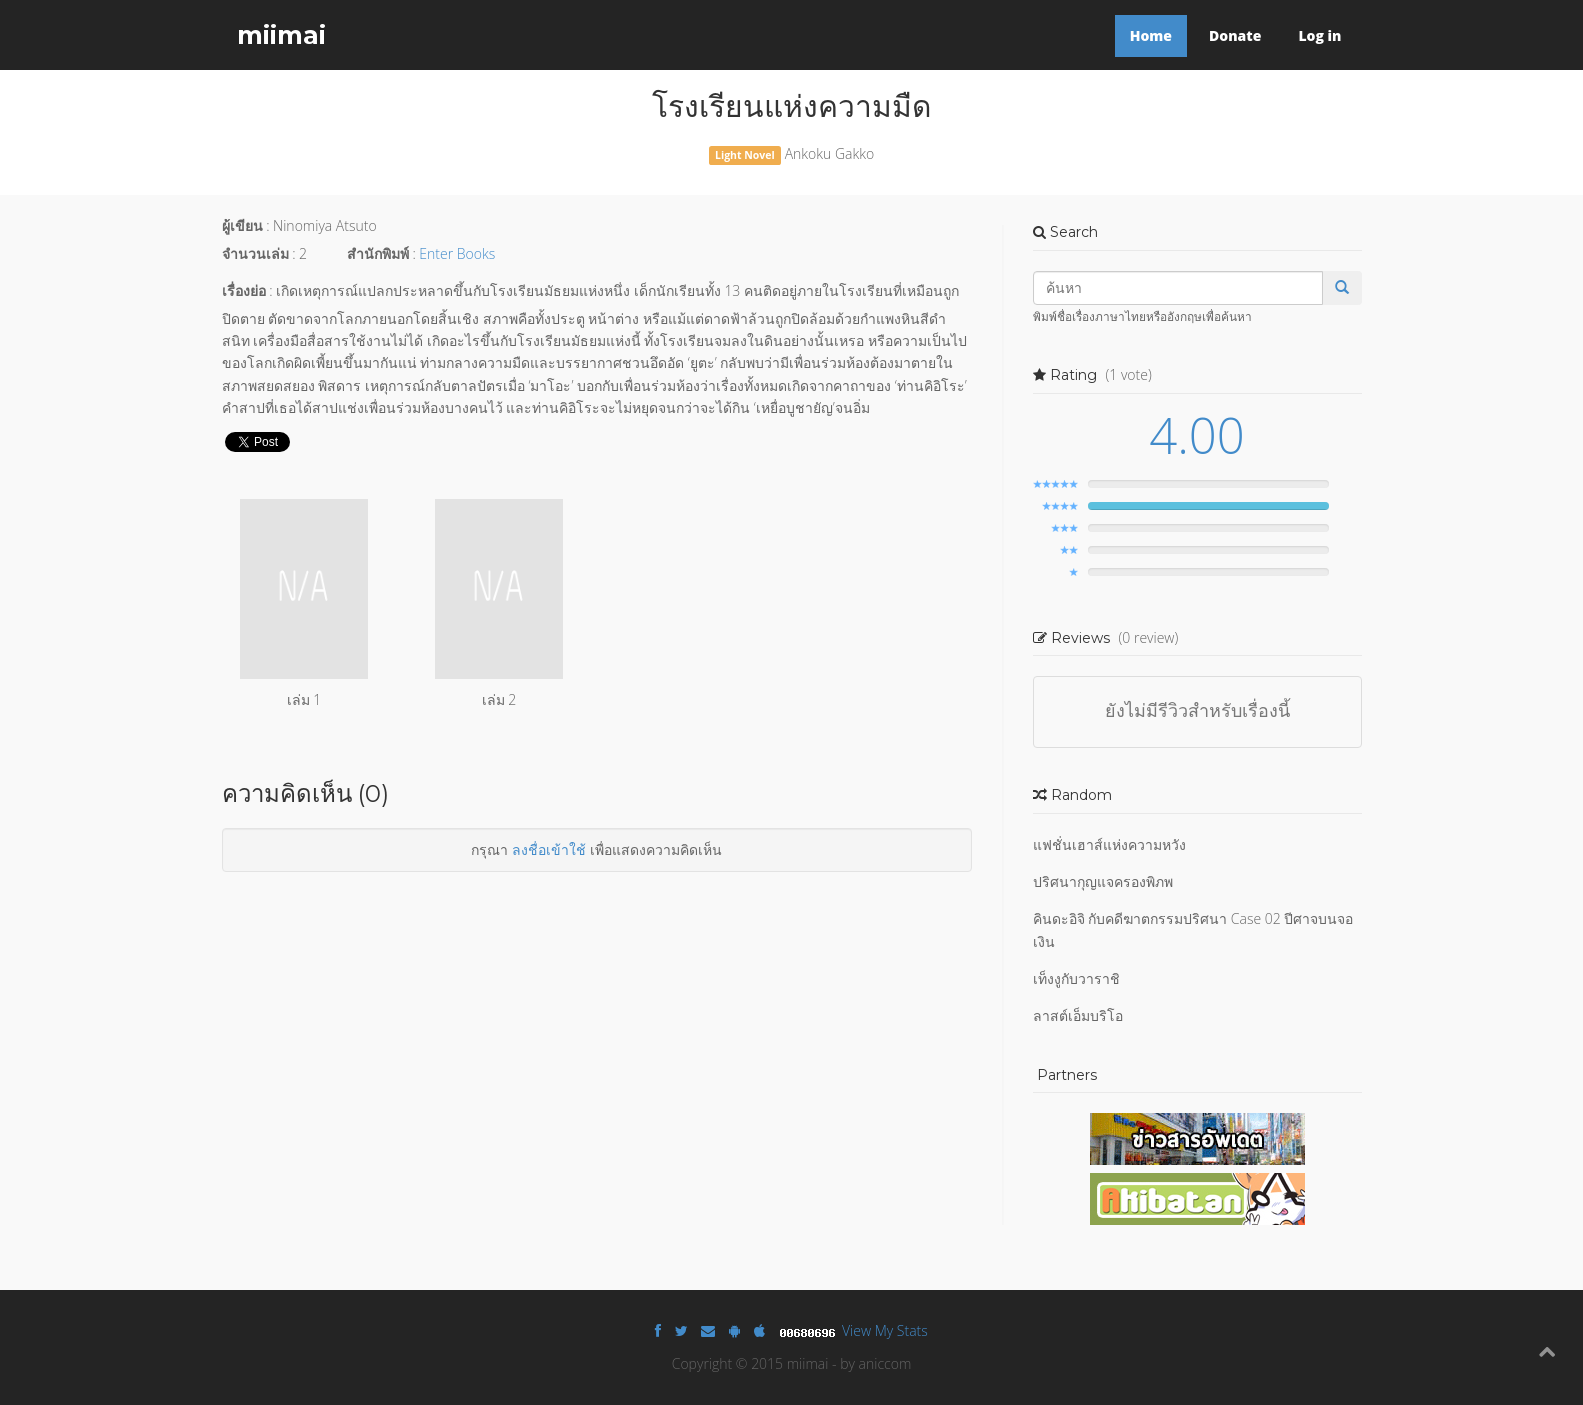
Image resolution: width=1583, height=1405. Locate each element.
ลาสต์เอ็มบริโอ (1078, 1015)
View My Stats (885, 1330)
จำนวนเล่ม (255, 253)
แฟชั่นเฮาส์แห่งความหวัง (1109, 844)
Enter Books (457, 253)
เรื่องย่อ (244, 290)
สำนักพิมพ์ (378, 253)
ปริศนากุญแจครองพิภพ (1103, 881)
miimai (281, 35)
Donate (1235, 35)
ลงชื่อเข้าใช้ (549, 849)
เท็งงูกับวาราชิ (1076, 978)
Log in (1319, 35)
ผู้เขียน (242, 225)
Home (1151, 35)
